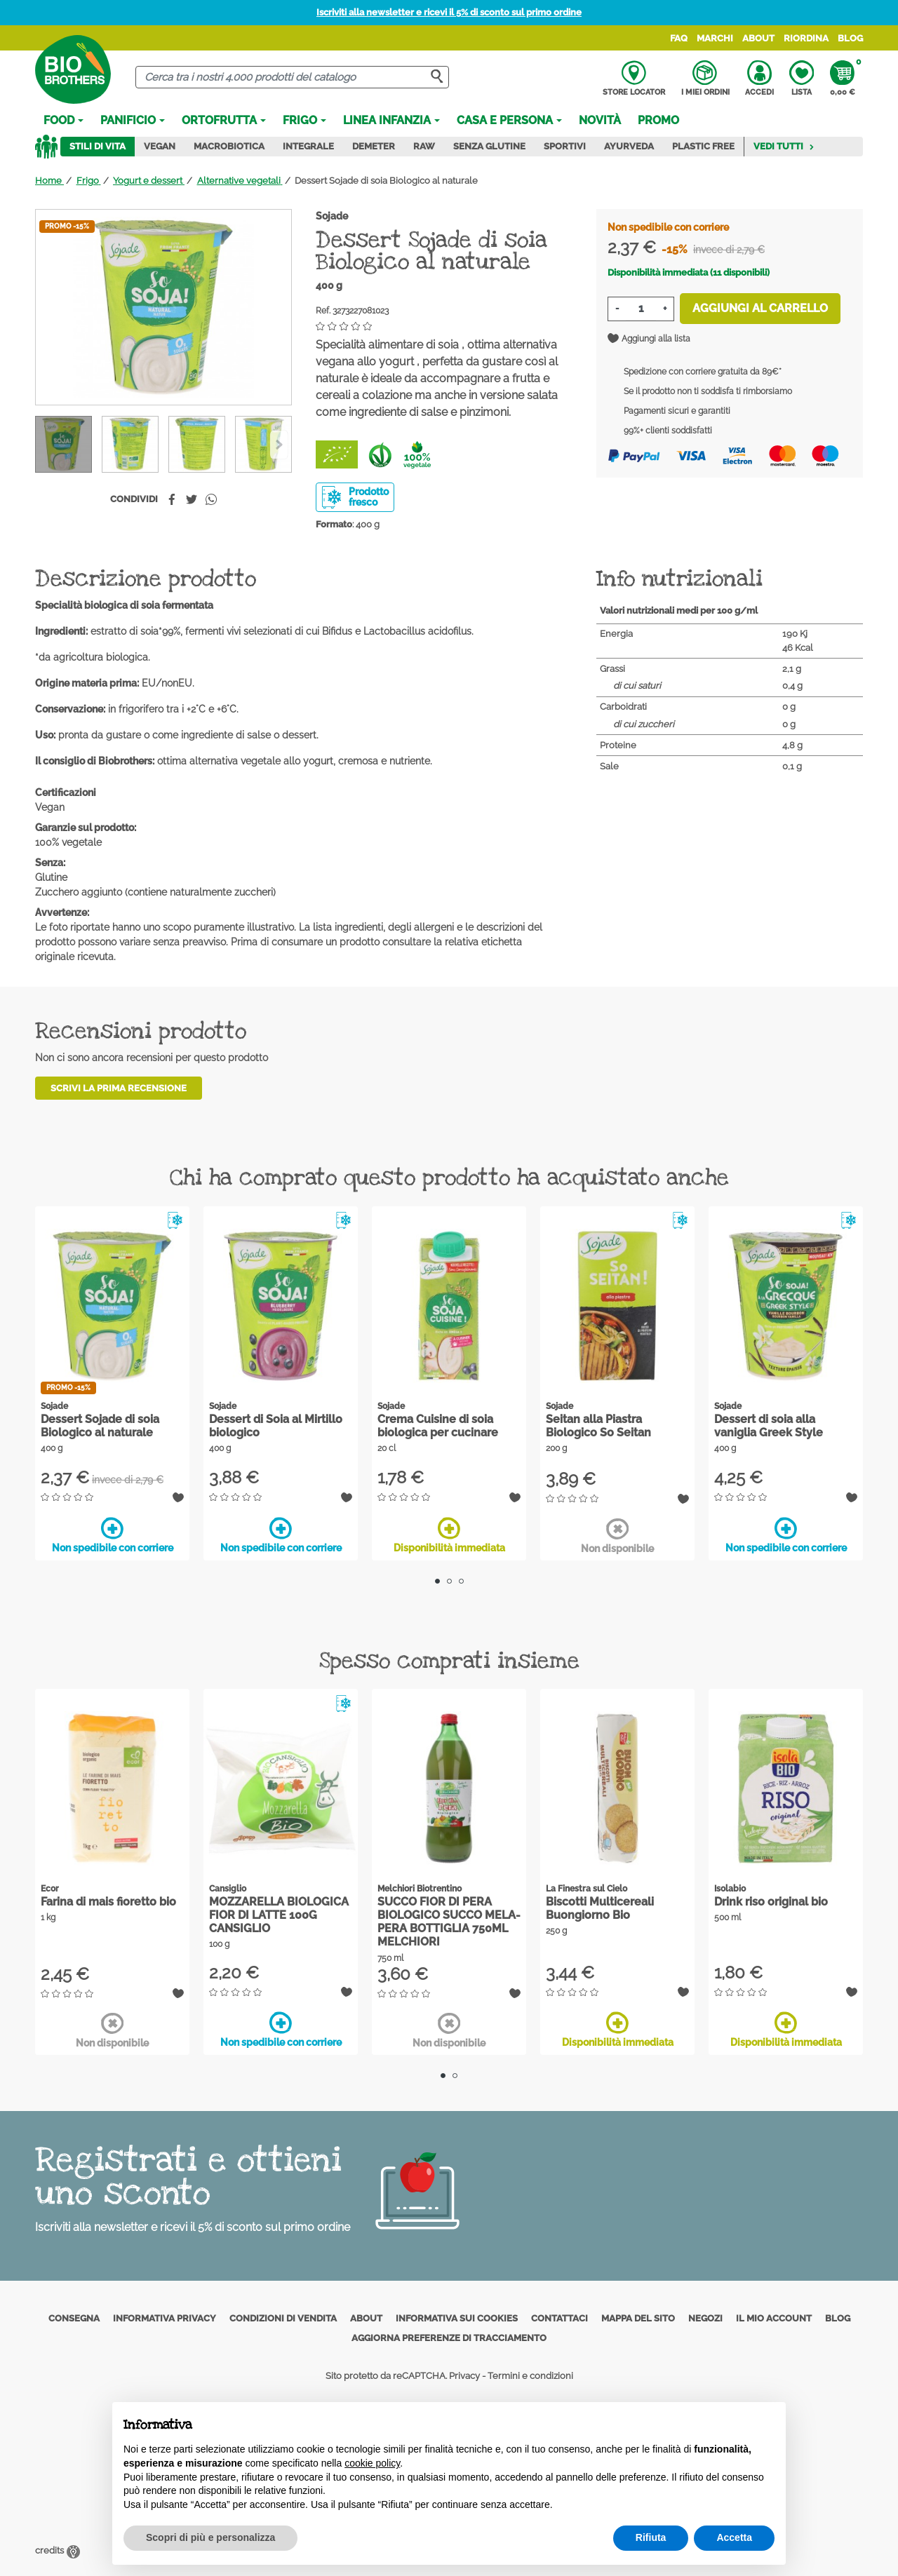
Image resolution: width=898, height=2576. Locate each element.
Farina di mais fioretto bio (108, 1901)
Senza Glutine (489, 146)
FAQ (679, 38)
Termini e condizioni (530, 2376)
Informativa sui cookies (457, 2318)
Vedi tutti (784, 146)
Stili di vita (97, 146)
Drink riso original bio (771, 1901)
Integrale (308, 146)
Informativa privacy (164, 2318)
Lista (801, 78)
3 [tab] (461, 1581)
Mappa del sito (638, 2318)
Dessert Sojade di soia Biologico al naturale (100, 1425)
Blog (850, 38)
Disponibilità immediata (449, 1535)
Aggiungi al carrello (760, 308)
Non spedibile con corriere (112, 1535)
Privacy (464, 2376)
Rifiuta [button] (651, 2537)
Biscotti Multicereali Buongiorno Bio (600, 1908)
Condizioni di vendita (283, 2318)
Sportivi (565, 146)
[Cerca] (292, 77)
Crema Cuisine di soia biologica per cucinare (437, 1425)
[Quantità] (641, 309)
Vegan (159, 146)
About (758, 38)
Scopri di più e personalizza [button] (210, 2537)
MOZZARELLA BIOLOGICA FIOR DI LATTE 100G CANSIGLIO (279, 1915)
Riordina (806, 38)
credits (57, 2550)
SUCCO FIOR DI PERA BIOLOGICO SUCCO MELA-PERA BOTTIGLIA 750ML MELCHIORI (449, 1922)
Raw (424, 146)
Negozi (705, 2318)
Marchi (715, 38)
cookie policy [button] (372, 2463)
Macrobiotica (229, 146)
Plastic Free (703, 146)
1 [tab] (437, 1581)
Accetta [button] (734, 2537)
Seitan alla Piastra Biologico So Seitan (598, 1425)
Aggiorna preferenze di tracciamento (449, 2338)
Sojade (332, 216)
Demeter (373, 146)
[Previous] (279, 445)
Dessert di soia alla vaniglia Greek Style (768, 1425)
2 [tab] (449, 1581)
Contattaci (559, 2318)
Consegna (74, 2318)
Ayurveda (629, 146)
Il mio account (774, 2318)
